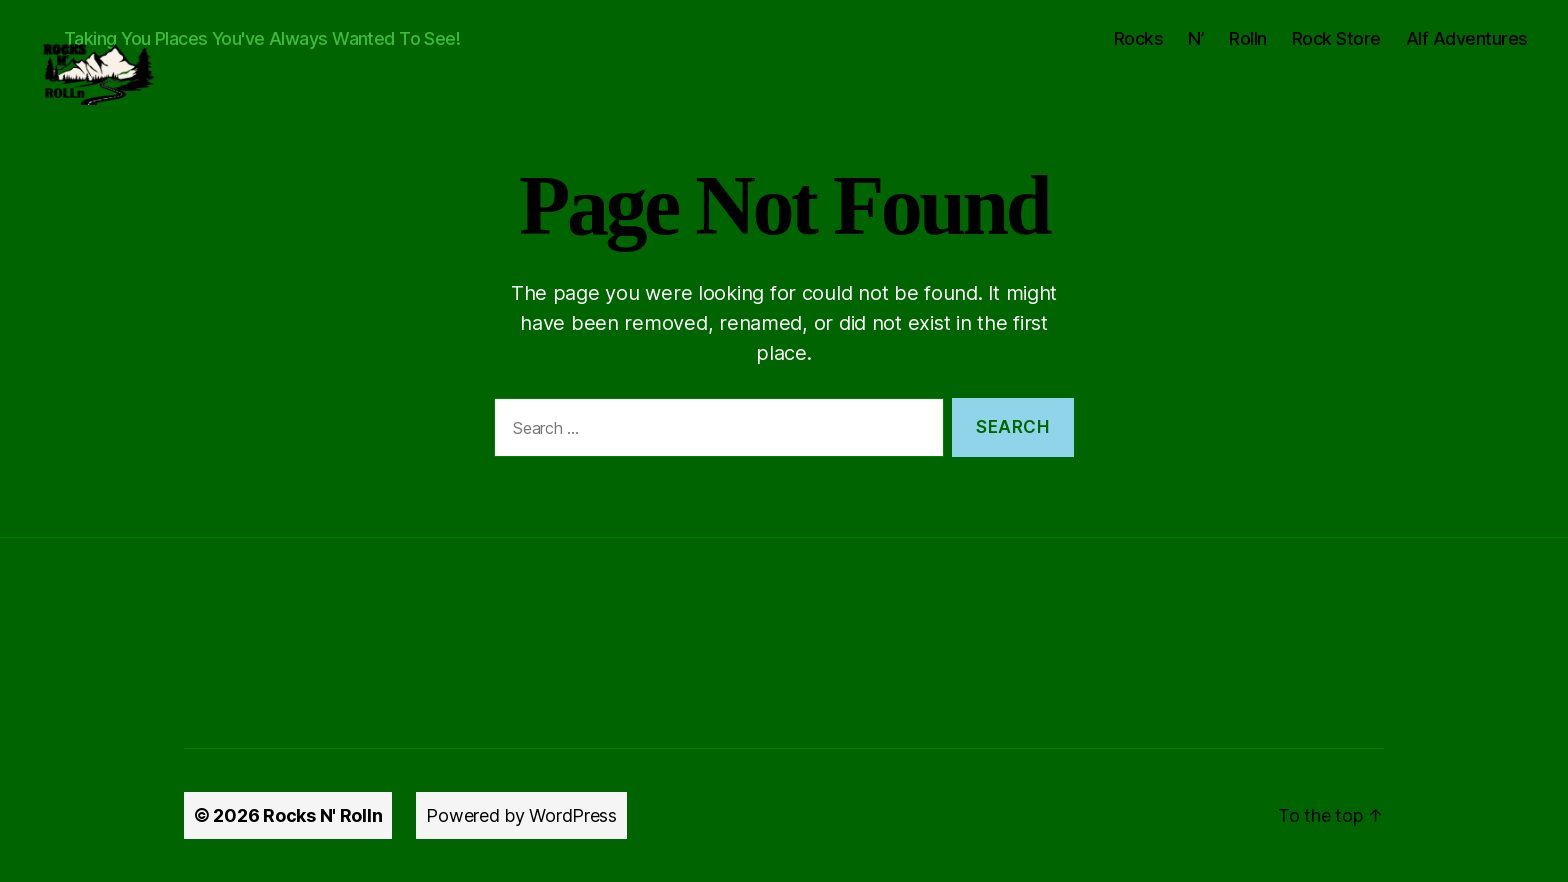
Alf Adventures (1467, 38)
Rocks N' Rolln (322, 815)
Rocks (1139, 38)
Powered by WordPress (521, 815)
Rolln (1248, 38)
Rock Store (1336, 38)
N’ (1196, 38)
